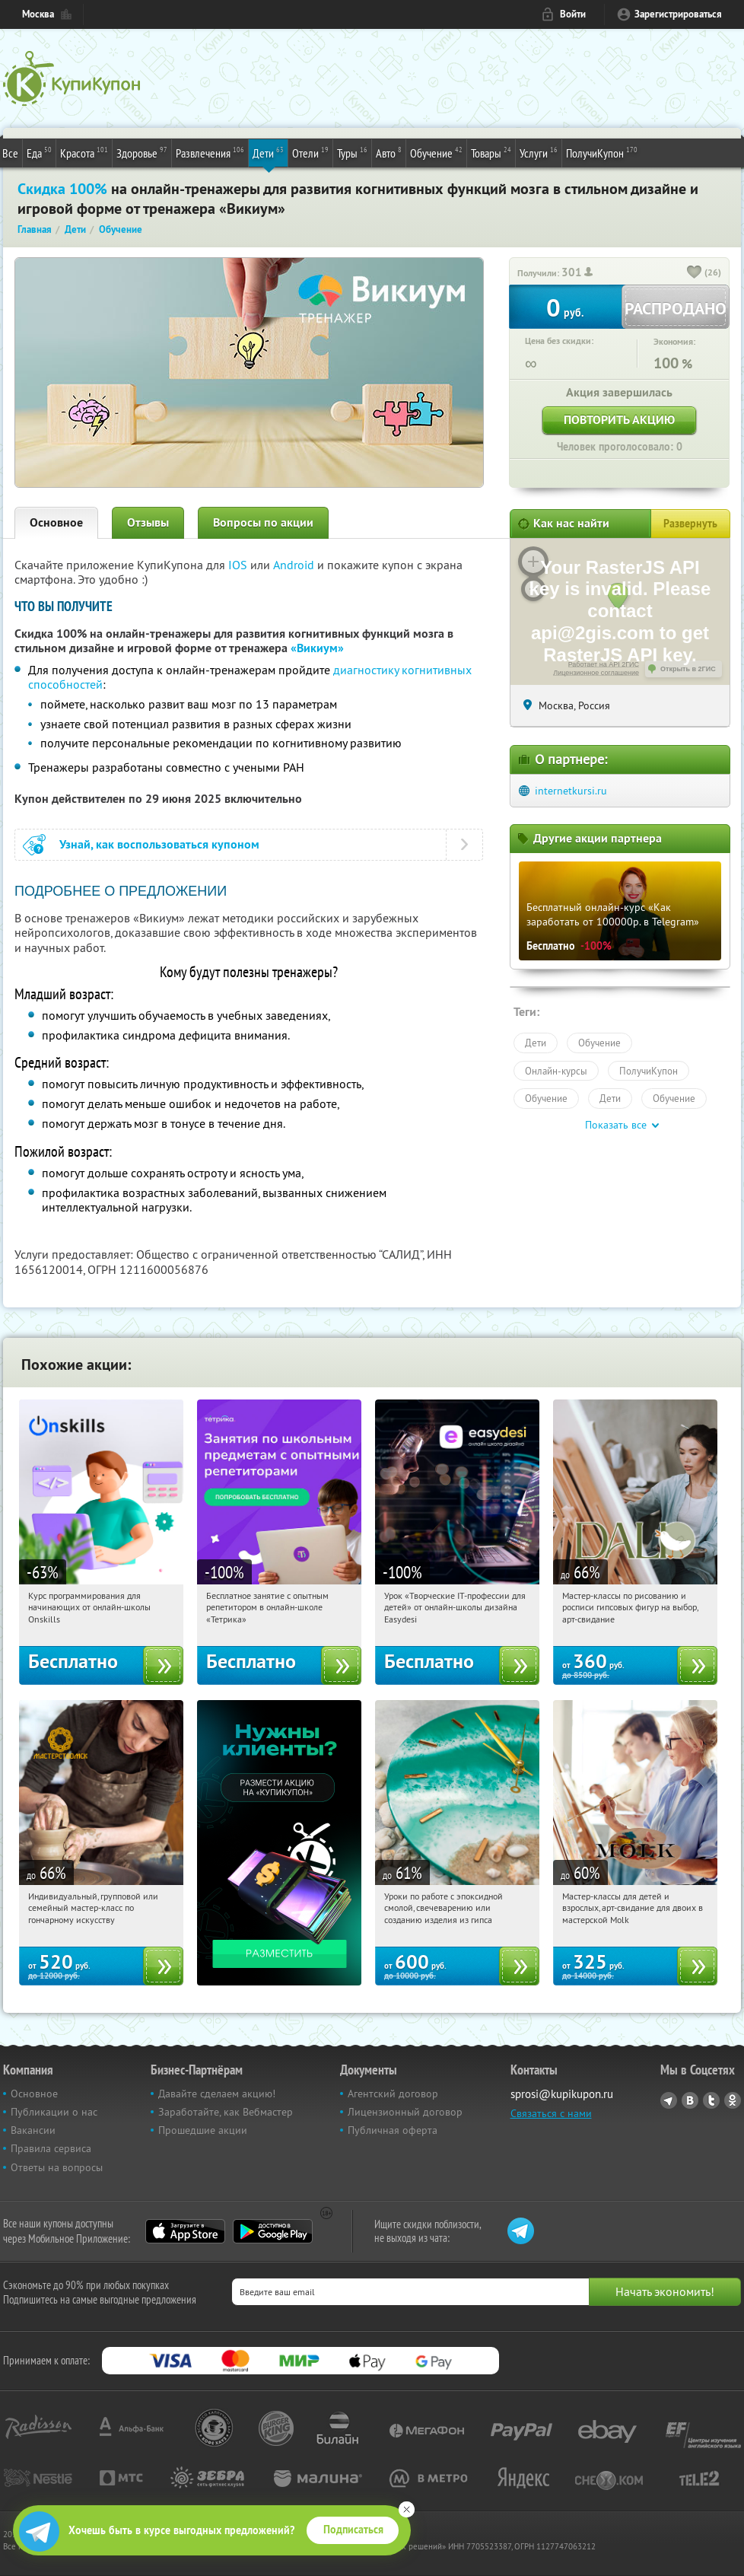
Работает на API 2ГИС (603, 664)
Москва (38, 14)
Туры (352, 152)
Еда (39, 152)
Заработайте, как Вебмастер (225, 2112)
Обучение (436, 152)
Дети (268, 152)
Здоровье (141, 152)
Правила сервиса (51, 2148)
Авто (389, 152)
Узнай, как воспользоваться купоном (159, 844)
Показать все (616, 1125)
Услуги (539, 152)
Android (295, 564)
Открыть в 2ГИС (688, 669)
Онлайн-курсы (556, 1071)
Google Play (273, 2231)
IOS (239, 564)
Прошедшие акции (202, 2130)
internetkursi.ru (571, 791)
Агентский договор (393, 2093)
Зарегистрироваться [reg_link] (678, 14)
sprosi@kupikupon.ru (561, 2094)
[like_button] (694, 273)
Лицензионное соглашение (596, 673)
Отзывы (148, 522)
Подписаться (353, 2529)
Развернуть (690, 523)
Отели (310, 152)
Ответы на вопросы (57, 2167)
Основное (56, 522)
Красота (84, 152)
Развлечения (210, 152)
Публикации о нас (54, 2112)
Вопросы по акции (263, 522)
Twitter (711, 2100)
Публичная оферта (392, 2130)
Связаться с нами (551, 2113)
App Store (185, 2231)
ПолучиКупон (601, 152)
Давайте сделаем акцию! (216, 2093)
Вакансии (33, 2130)
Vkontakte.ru (690, 2100)
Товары (491, 152)
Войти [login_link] (573, 14)
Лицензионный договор (405, 2112)
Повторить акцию (619, 420)
